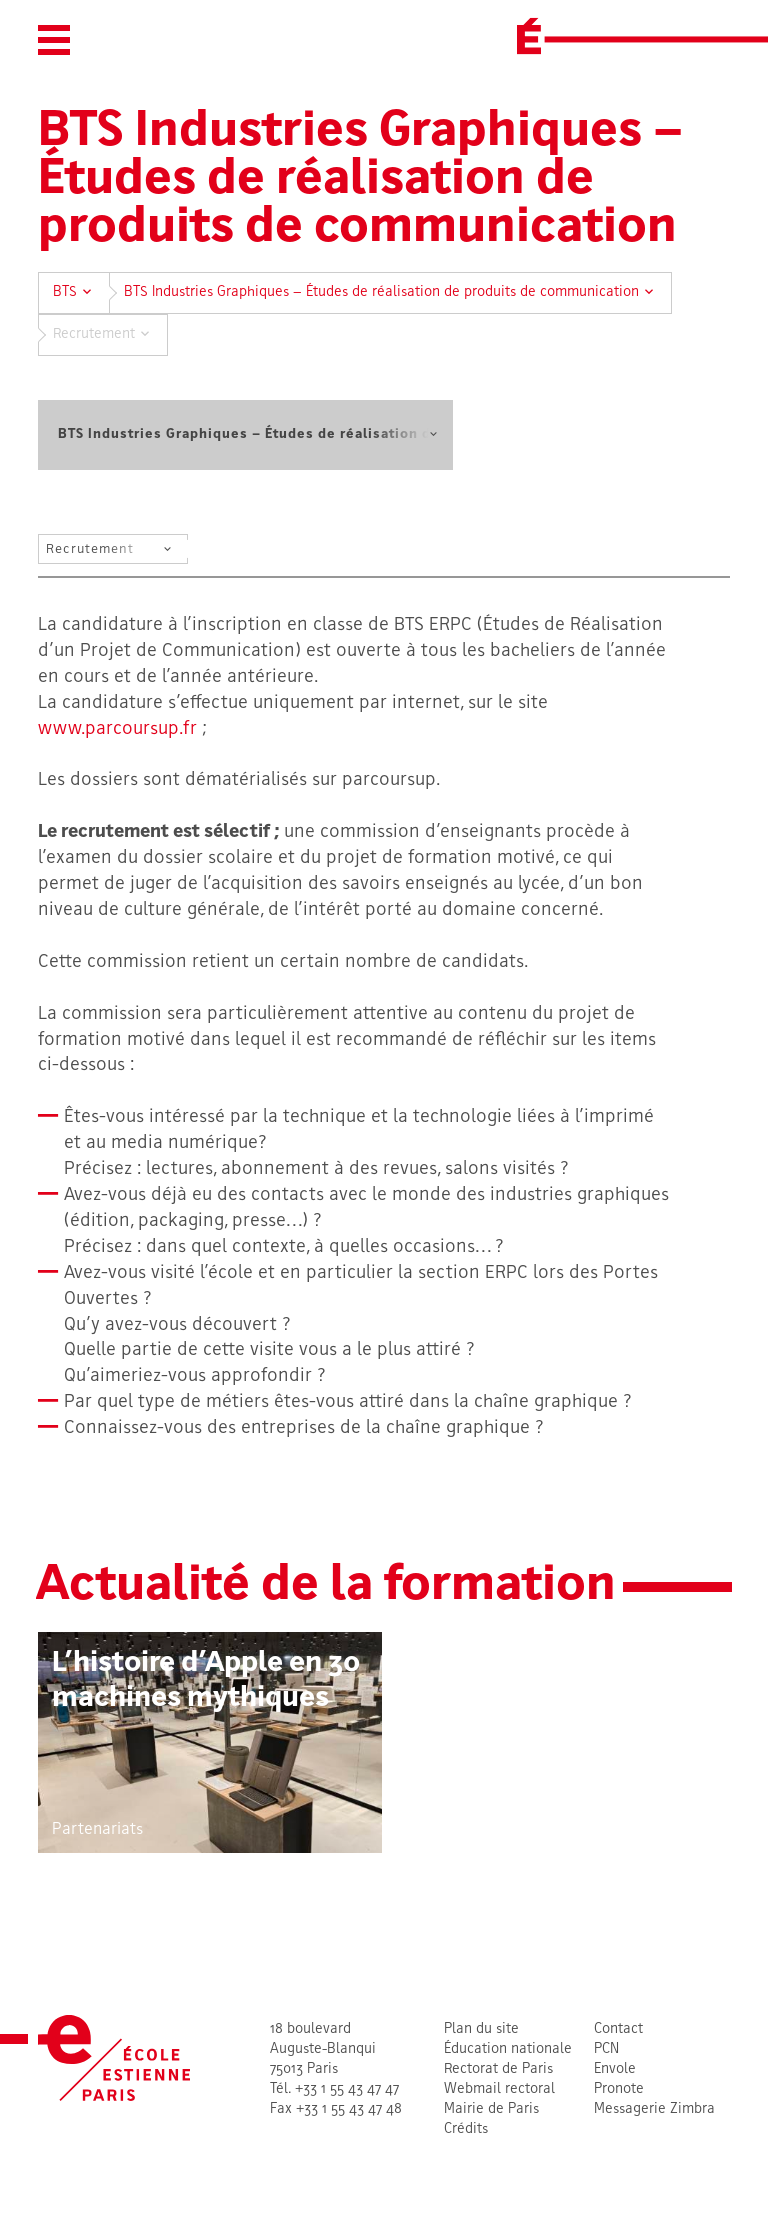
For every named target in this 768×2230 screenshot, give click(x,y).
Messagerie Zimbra (654, 2109)
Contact (618, 2029)
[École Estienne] (529, 36)
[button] (54, 40)
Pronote (619, 2089)
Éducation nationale (508, 2049)
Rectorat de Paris (498, 2069)
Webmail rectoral (499, 2089)
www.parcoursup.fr (117, 729)
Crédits (466, 2129)
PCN (606, 2049)
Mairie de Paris (491, 2109)
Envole (615, 2069)
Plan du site (481, 2029)
